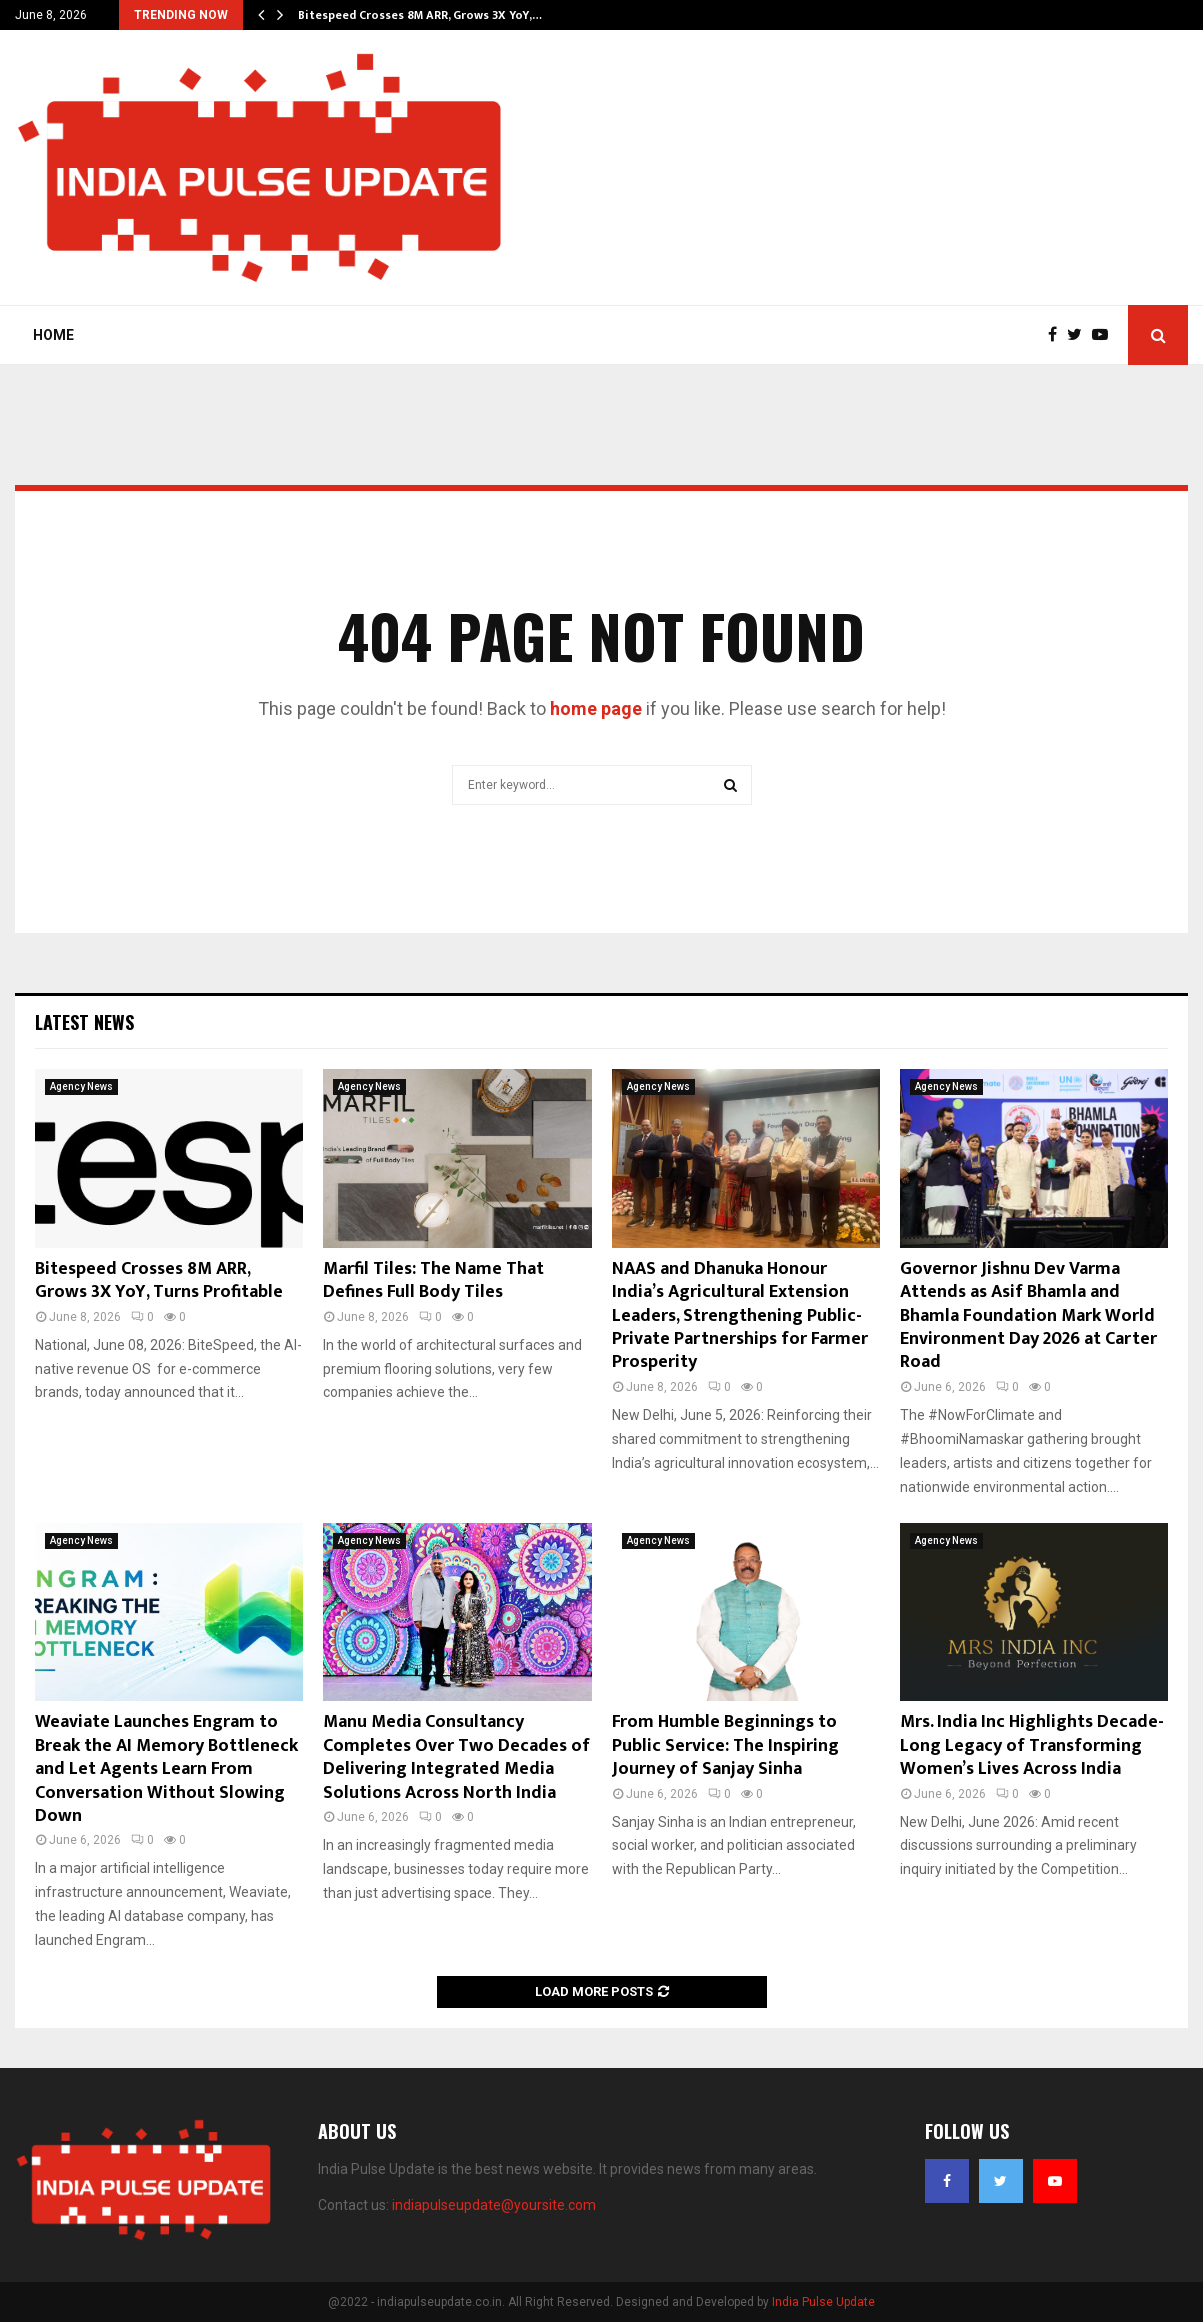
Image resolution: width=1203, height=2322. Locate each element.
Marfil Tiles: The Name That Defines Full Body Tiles (433, 1280)
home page (596, 708)
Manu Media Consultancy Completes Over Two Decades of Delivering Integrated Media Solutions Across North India (456, 1757)
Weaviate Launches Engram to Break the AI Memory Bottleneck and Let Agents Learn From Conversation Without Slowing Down (166, 1769)
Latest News (84, 1022)
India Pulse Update (823, 2302)
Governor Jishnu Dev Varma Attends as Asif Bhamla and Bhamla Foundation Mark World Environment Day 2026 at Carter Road (1028, 1316)
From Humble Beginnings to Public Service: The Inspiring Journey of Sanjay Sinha (725, 1745)
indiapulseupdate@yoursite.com (494, 2205)
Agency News (81, 1086)
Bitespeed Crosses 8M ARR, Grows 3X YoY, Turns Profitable (159, 1280)
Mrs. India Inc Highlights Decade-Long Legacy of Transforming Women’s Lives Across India (1032, 1745)
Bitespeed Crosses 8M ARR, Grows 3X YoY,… (420, 15)
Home (53, 335)
